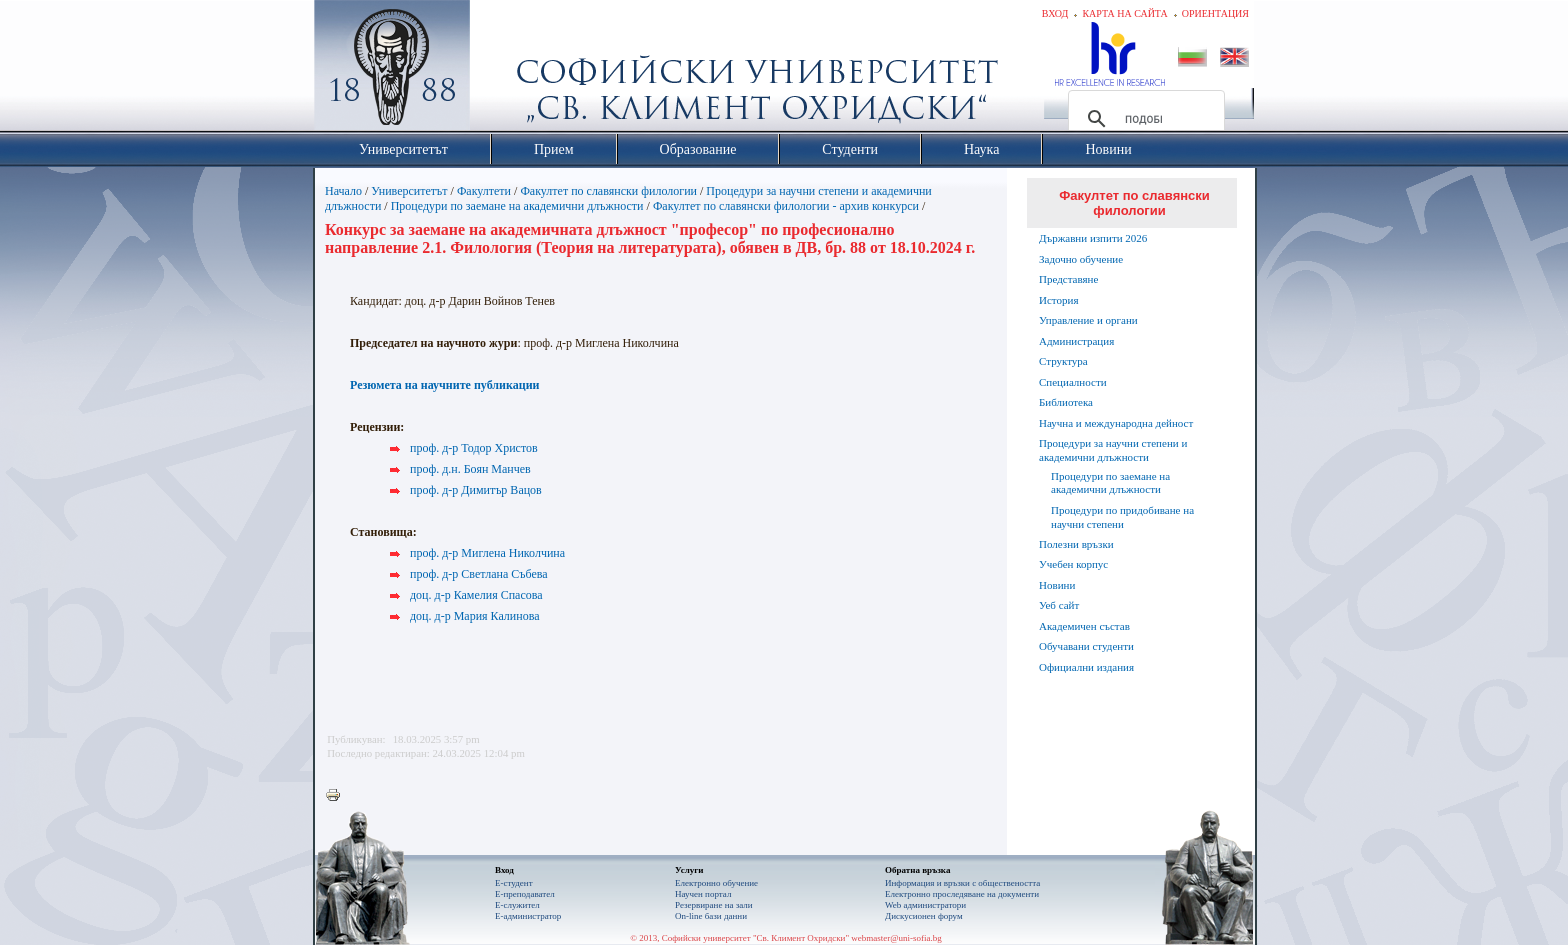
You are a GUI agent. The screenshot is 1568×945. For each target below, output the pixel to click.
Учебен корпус (1073, 564)
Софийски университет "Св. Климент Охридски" (505, 70)
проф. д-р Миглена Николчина (487, 553)
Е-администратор (528, 916)
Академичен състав (1084, 626)
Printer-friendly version (338, 796)
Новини (1057, 585)
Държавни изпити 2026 (1093, 238)
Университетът (409, 191)
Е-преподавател (525, 894)
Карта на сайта (1124, 13)
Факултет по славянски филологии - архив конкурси (786, 206)
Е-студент (514, 883)
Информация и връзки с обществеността (962, 883)
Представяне (1068, 279)
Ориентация (1215, 13)
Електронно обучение (716, 883)
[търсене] (1143, 119)
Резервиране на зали (714, 905)
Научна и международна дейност (1116, 423)
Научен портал (703, 894)
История (1058, 300)
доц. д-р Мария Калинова (475, 616)
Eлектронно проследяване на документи (962, 894)
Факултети (484, 191)
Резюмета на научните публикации (445, 385)
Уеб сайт (1059, 605)
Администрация (1076, 341)
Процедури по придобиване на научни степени (1122, 517)
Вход (1055, 13)
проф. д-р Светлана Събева (479, 574)
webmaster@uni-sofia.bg (896, 938)
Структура (1063, 361)
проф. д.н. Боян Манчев (470, 469)
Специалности (1073, 382)
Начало (343, 191)
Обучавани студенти (1086, 646)
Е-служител (517, 905)
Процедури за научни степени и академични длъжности (1113, 450)
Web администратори (925, 905)
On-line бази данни (711, 916)
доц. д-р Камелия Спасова (476, 595)
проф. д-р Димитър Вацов (476, 490)
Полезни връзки (1076, 544)
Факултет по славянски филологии (608, 191)
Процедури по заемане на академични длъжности (517, 206)
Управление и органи (1088, 320)
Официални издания (1086, 667)
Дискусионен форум (924, 916)
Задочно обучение (1081, 259)
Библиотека (1066, 402)
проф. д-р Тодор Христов (474, 448)
